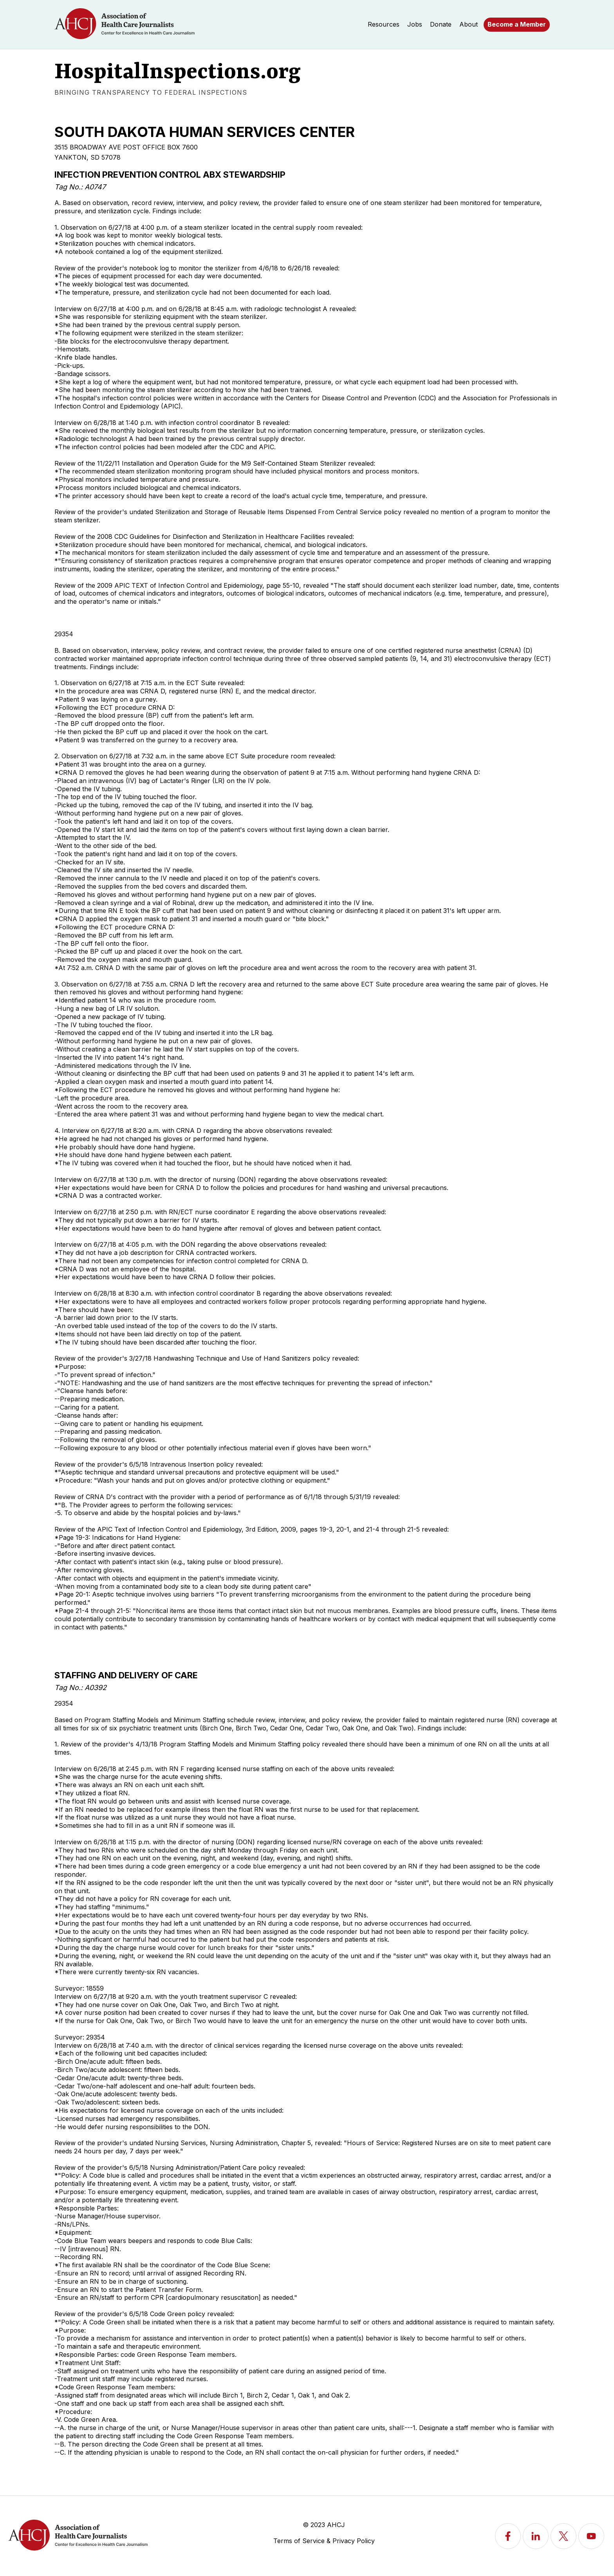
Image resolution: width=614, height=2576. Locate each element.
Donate (440, 24)
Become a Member (517, 24)
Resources (383, 24)
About (468, 24)
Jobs (414, 24)
